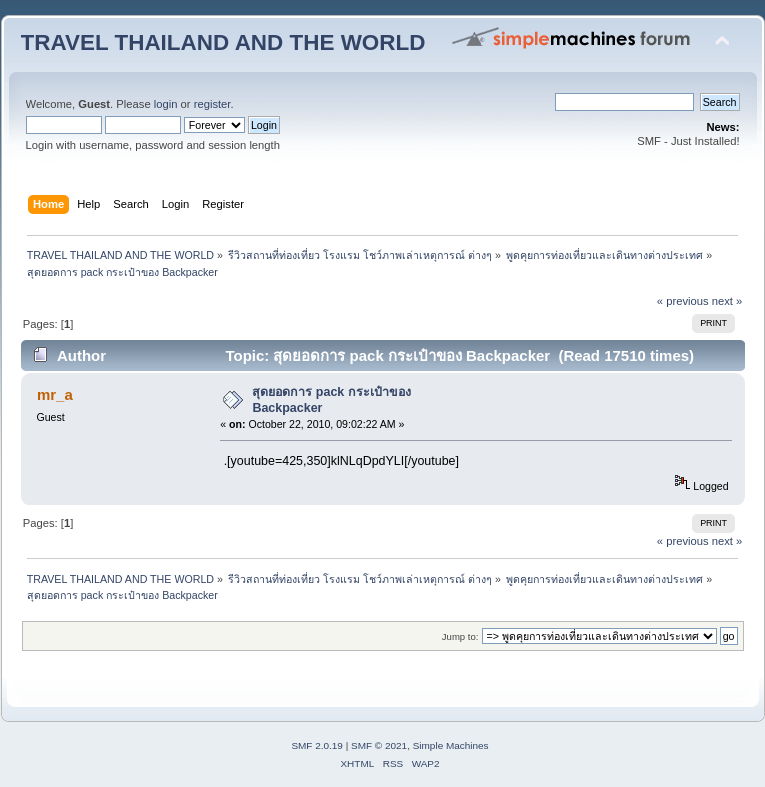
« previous (683, 301)
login (166, 104)
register (212, 104)
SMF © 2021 (379, 745)
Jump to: (460, 636)
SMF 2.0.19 (317, 745)
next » (727, 301)
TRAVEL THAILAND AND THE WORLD (223, 42)
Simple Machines (451, 745)
